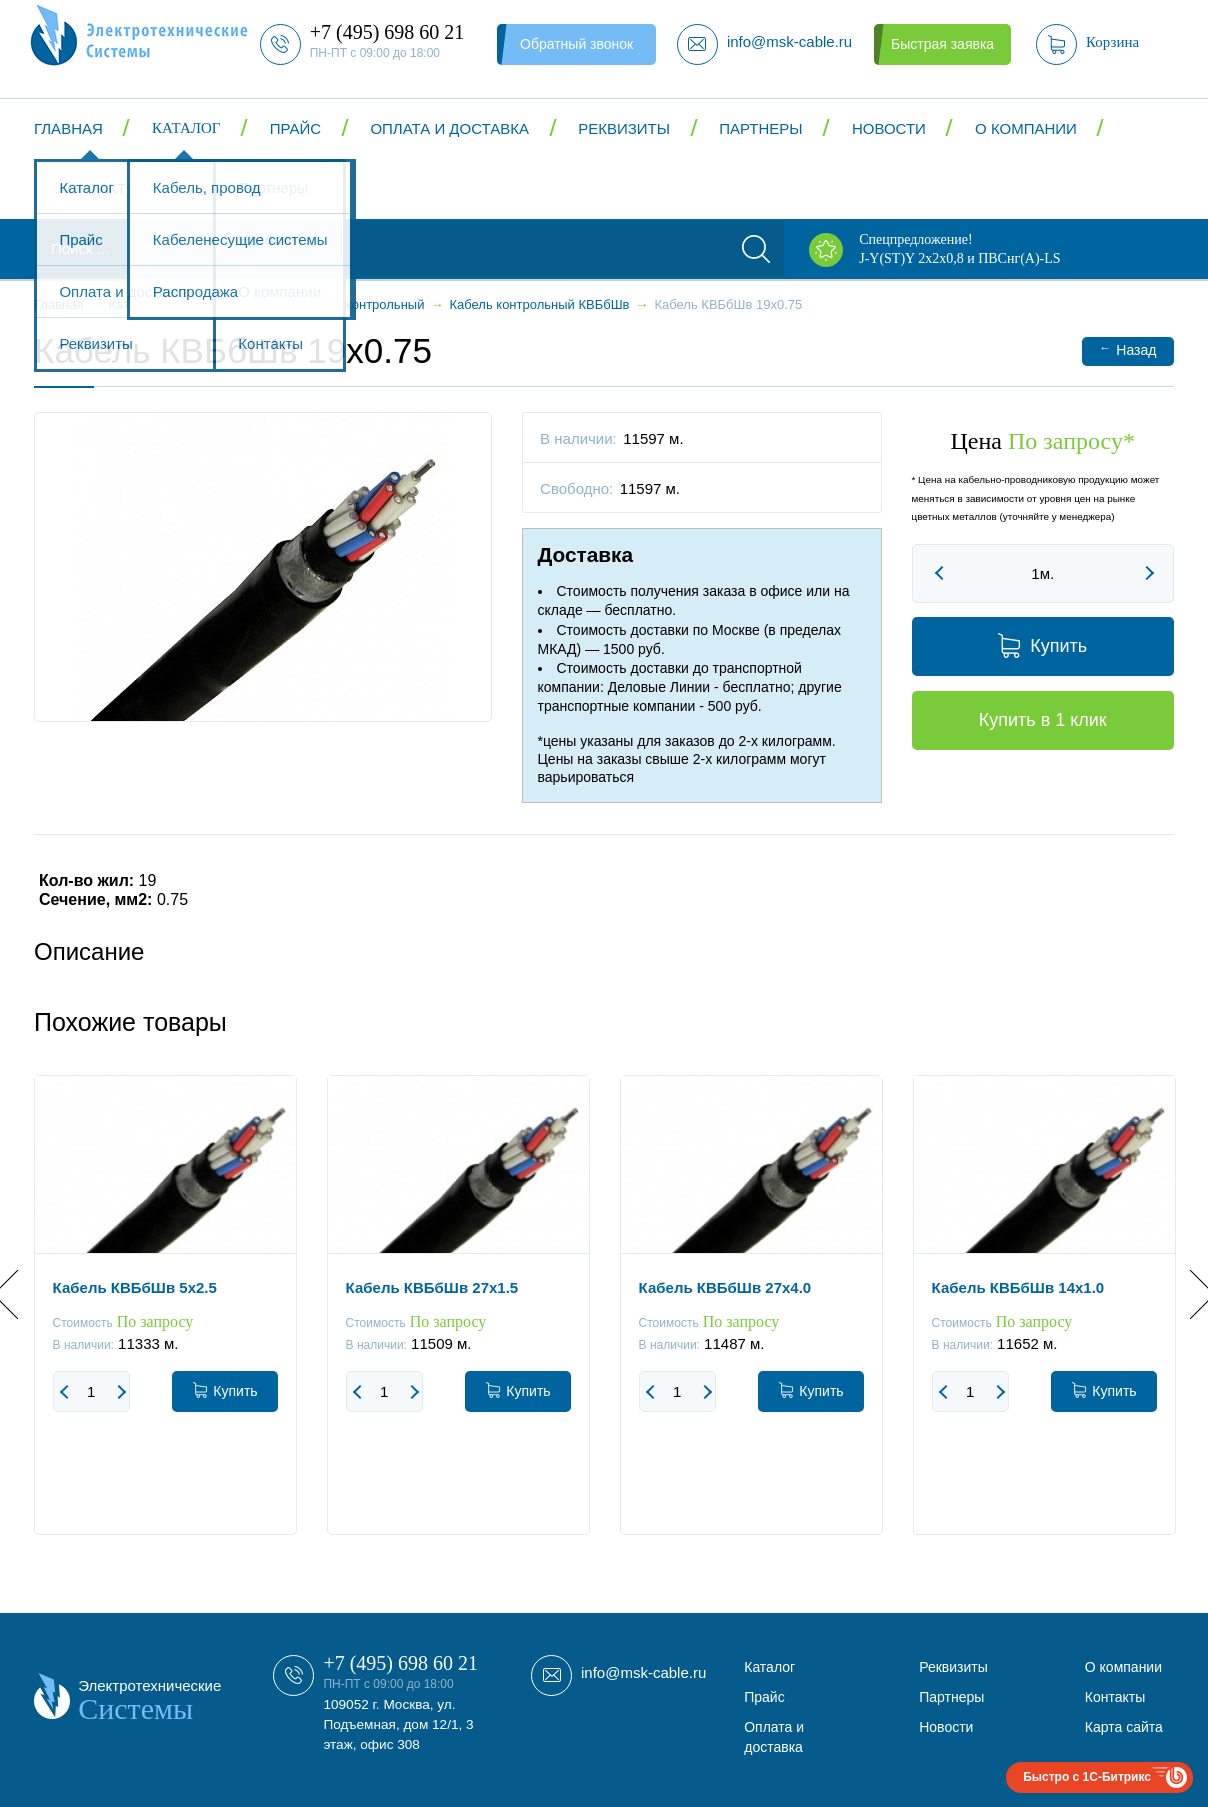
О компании (1026, 128)
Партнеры (760, 128)
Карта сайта (1124, 1727)
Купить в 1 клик (1043, 720)
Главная (68, 128)
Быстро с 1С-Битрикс (1087, 1777)
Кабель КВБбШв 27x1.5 (432, 1287)
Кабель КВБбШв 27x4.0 (725, 1287)
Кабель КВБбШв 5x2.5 (135, 1287)
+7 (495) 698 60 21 (400, 1663)
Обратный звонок (576, 44)
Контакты (99, 188)
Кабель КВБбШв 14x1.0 (1018, 1287)
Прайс (295, 128)
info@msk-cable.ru (643, 1672)
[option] (165, 1320)
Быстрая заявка (942, 44)
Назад (1127, 349)
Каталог (186, 128)
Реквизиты (624, 128)
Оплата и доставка (449, 128)
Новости (889, 128)
